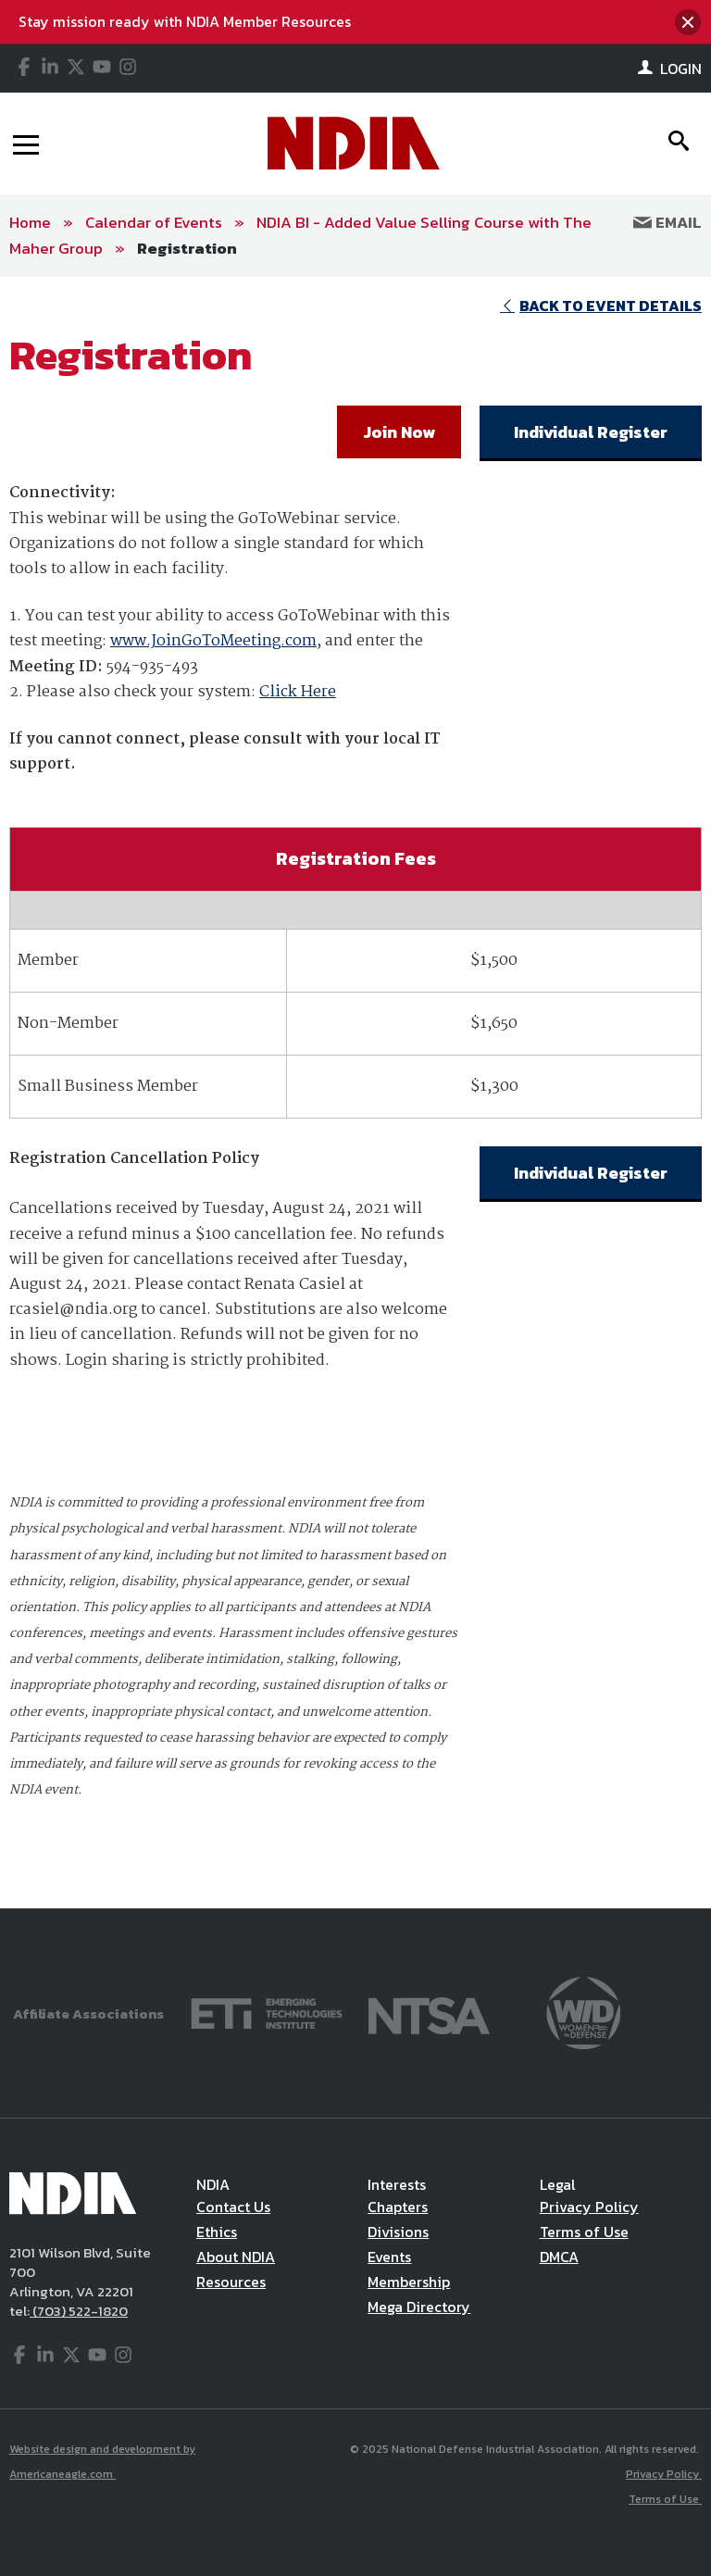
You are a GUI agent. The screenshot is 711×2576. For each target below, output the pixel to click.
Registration (187, 248)
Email (667, 222)
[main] (355, 1093)
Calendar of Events (153, 222)
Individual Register (590, 431)
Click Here (297, 692)
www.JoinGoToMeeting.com (213, 641)
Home (30, 222)
